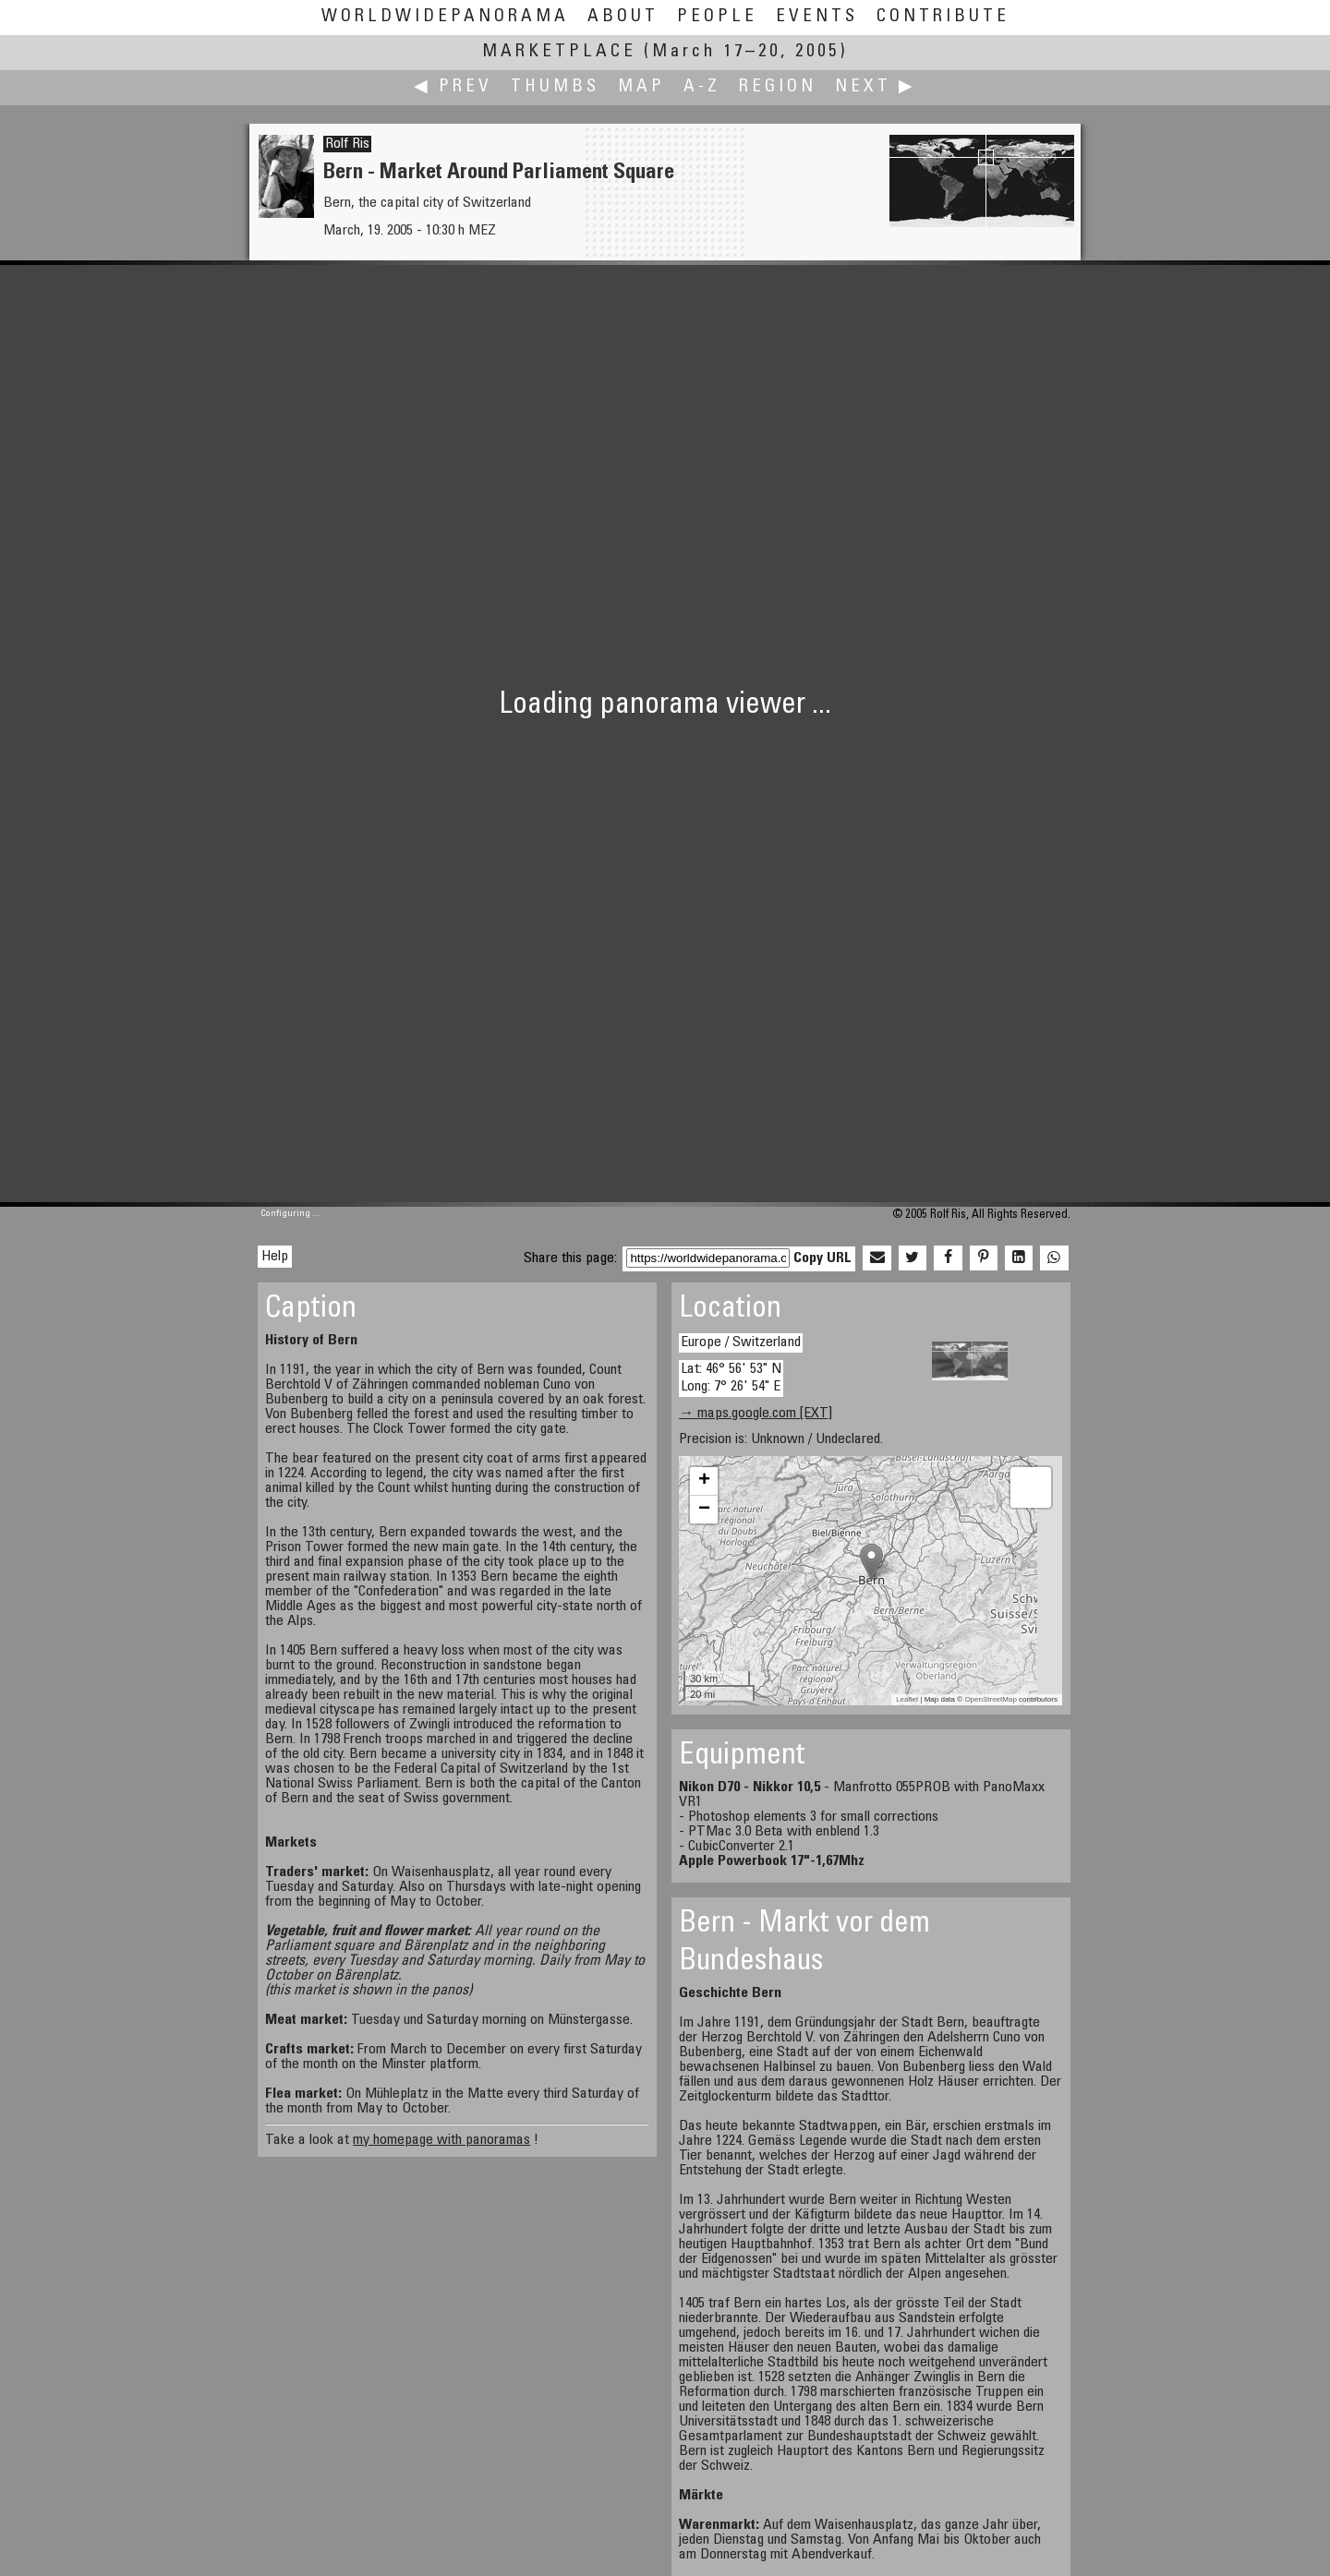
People (717, 17)
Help (274, 1256)
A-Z (701, 87)
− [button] (704, 1509)
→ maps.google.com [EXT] (755, 1413)
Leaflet (907, 1699)
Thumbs (555, 87)
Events (817, 17)
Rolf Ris (347, 144)
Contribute (943, 17)
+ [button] (704, 1481)
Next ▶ (875, 87)
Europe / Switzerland (741, 1342)
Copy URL (822, 1258)
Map (641, 87)
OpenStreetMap (990, 1699)
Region (777, 87)
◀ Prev (453, 87)
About (623, 17)
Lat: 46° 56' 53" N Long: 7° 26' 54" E (731, 1378)
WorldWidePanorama (445, 17)
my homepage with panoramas (441, 2140)
